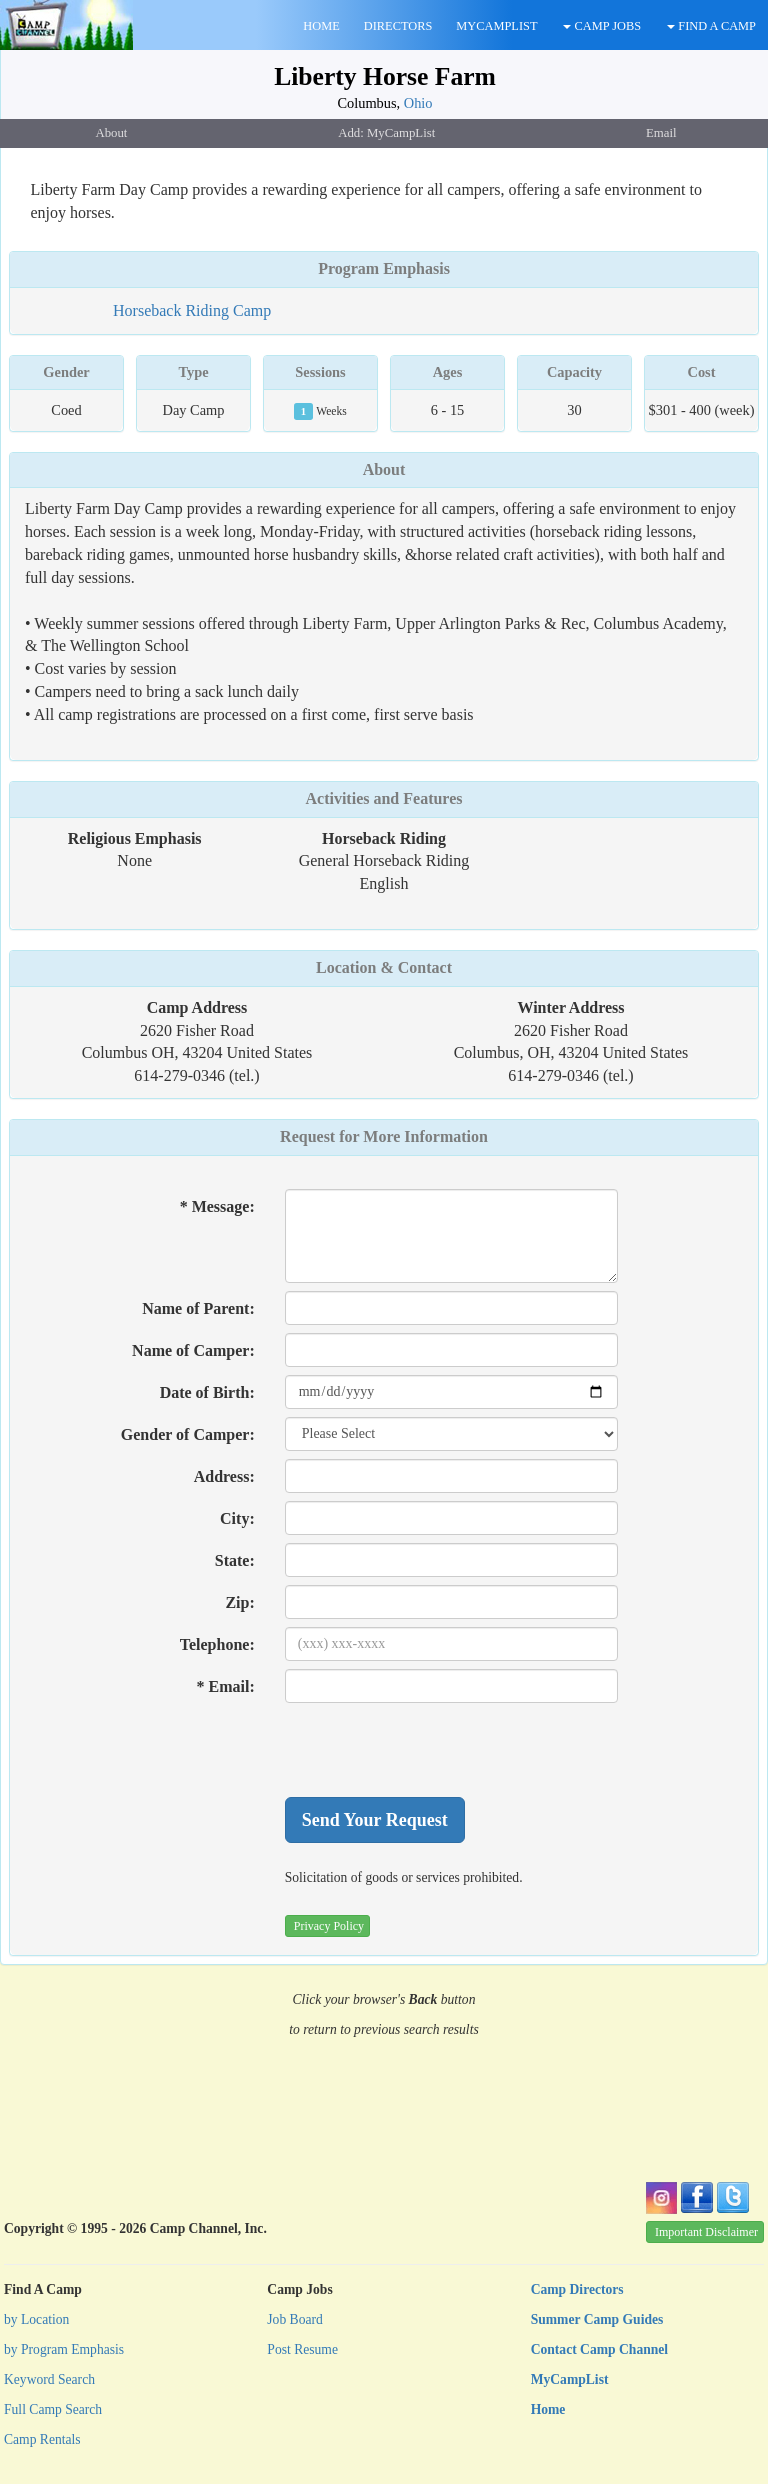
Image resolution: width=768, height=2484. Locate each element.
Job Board (295, 2319)
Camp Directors (577, 2289)
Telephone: (217, 1644)
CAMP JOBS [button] (602, 26)
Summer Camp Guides (597, 2319)
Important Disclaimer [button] (706, 2232)
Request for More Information (384, 1136)
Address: (224, 1476)
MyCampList (570, 2379)
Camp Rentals (42, 2439)
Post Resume (302, 2349)
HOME (321, 26)
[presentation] (437, 1750)
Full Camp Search (53, 2409)
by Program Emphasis (64, 2349)
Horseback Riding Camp (192, 310)
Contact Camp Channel (599, 2349)
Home (548, 2409)
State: (235, 1560)
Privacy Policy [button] (329, 1926)
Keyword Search (49, 2379)
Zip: (239, 1602)
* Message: (217, 1206)
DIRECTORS (398, 26)
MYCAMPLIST (496, 26)
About (384, 469)
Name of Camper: (193, 1350)
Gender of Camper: (188, 1434)
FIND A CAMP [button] (711, 26)
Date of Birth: (207, 1392)
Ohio (418, 103)
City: (237, 1518)
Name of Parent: (198, 1308)
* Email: (226, 1686)
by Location (36, 2319)
